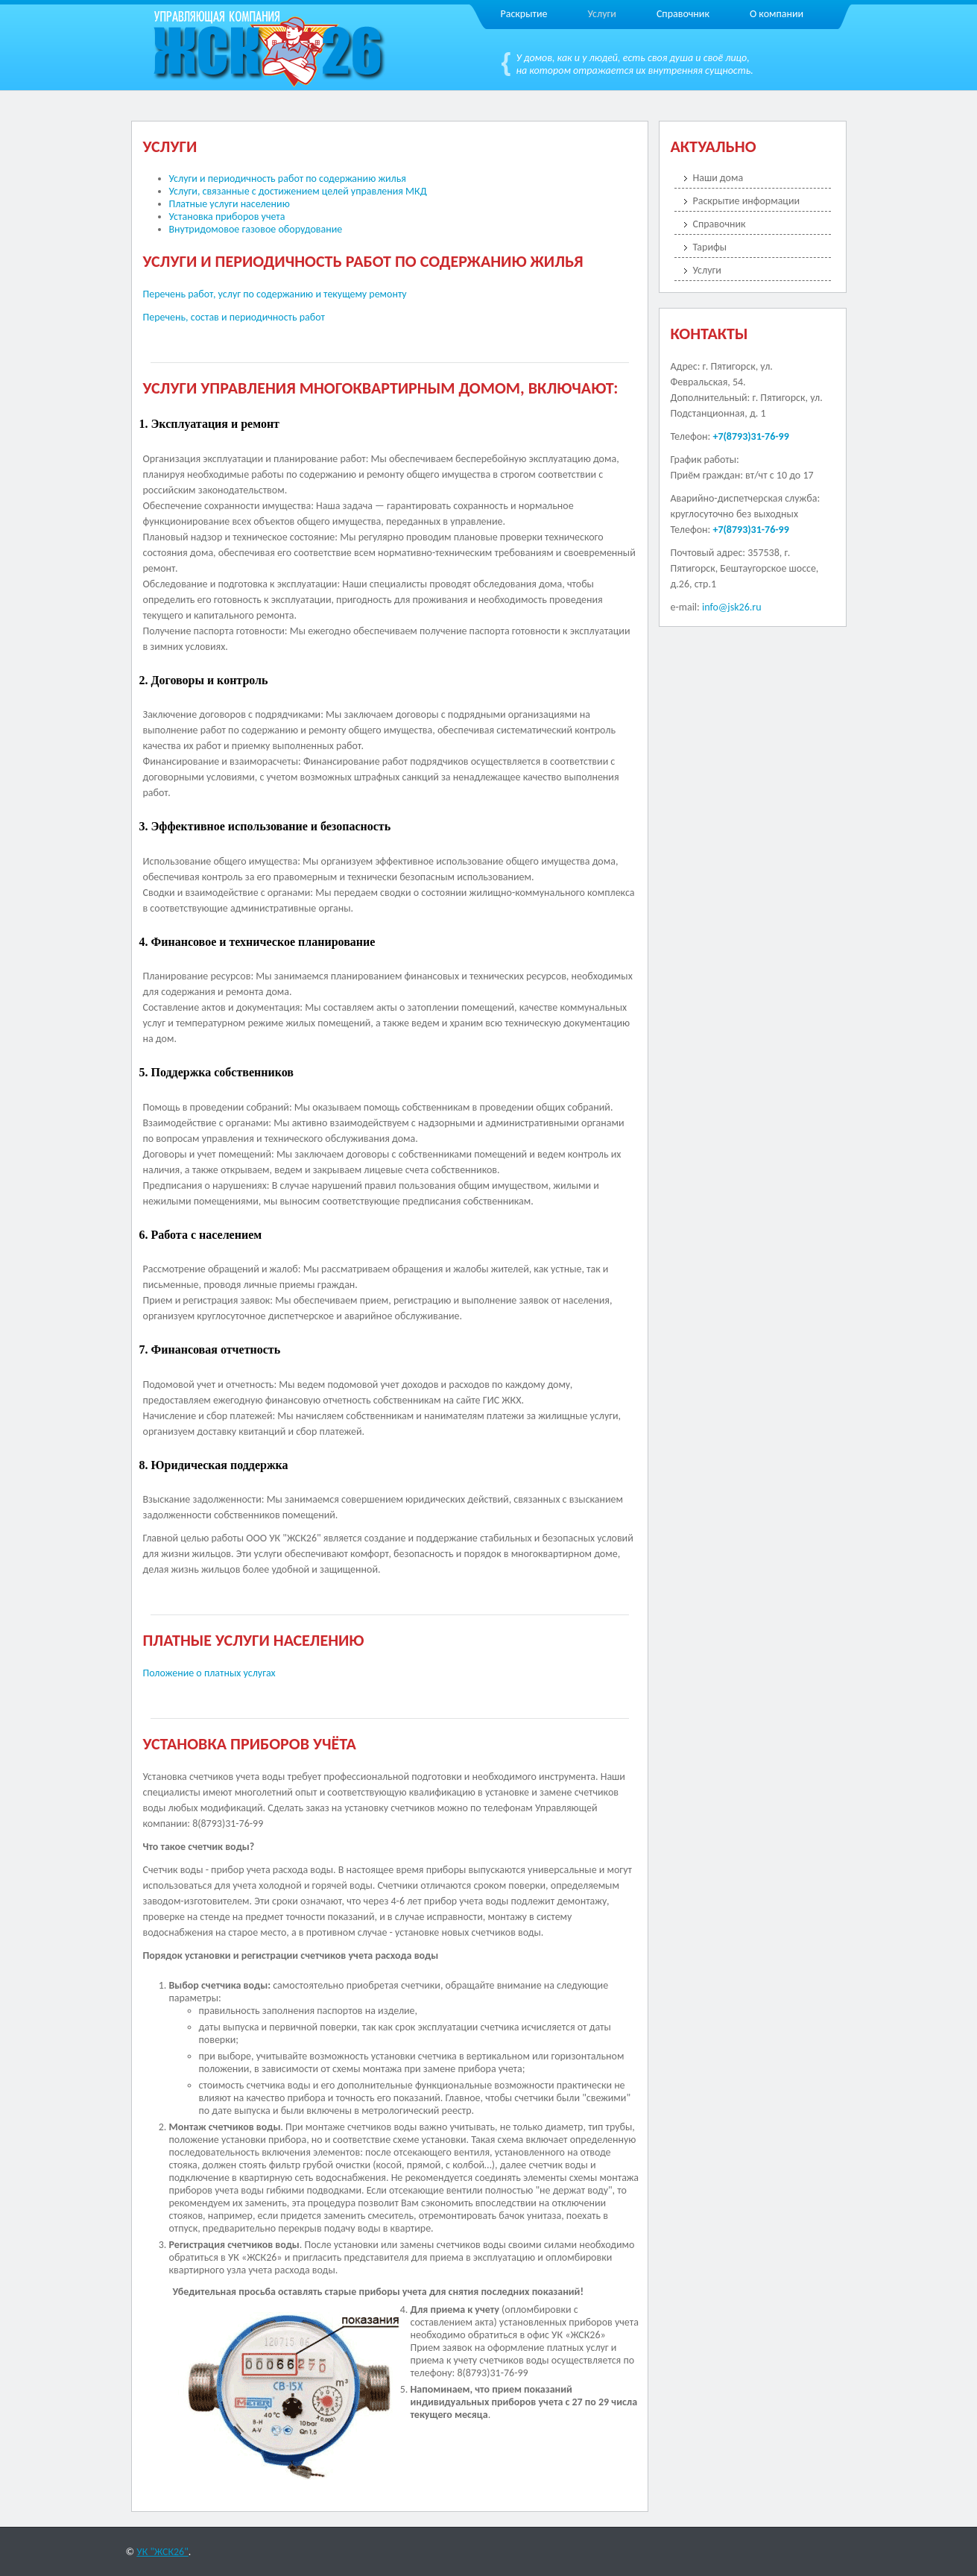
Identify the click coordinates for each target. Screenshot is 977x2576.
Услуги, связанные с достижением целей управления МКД (298, 191)
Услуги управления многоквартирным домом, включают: (381, 388)
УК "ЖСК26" (162, 2551)
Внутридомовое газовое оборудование (256, 229)
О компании (776, 13)
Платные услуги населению (229, 204)
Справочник (683, 13)
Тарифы (710, 247)
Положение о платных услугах (209, 1673)
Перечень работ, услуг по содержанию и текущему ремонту (275, 294)
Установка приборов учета (227, 216)
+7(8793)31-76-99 (750, 436)
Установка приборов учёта (249, 1744)
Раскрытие (524, 13)
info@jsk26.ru (732, 607)
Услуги (602, 13)
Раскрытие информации (746, 201)
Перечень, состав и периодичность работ (234, 317)
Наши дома (718, 177)
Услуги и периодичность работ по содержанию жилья (287, 178)
